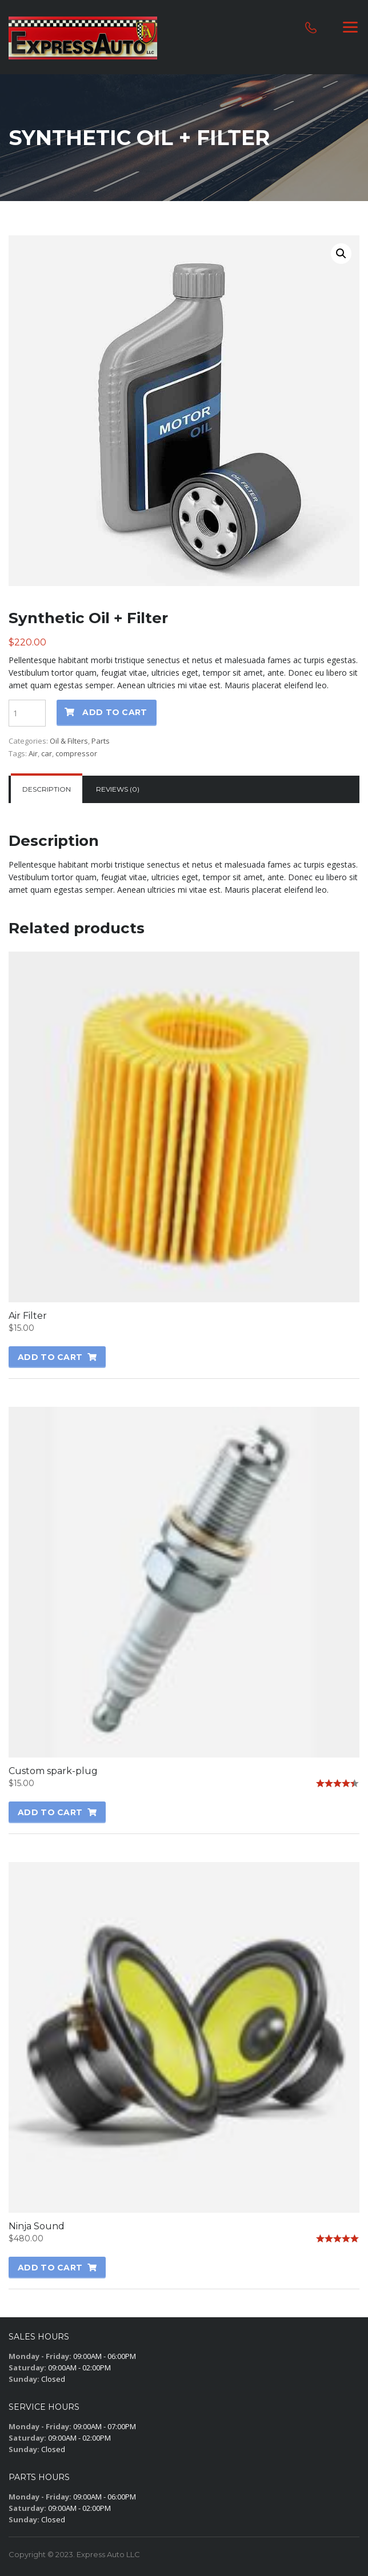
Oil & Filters (69, 741)
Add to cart (114, 712)
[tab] (46, 789)
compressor (76, 753)
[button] (341, 253)
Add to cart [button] (50, 1357)
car (46, 753)
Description (46, 789)
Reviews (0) (117, 789)
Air (33, 753)
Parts (100, 741)
